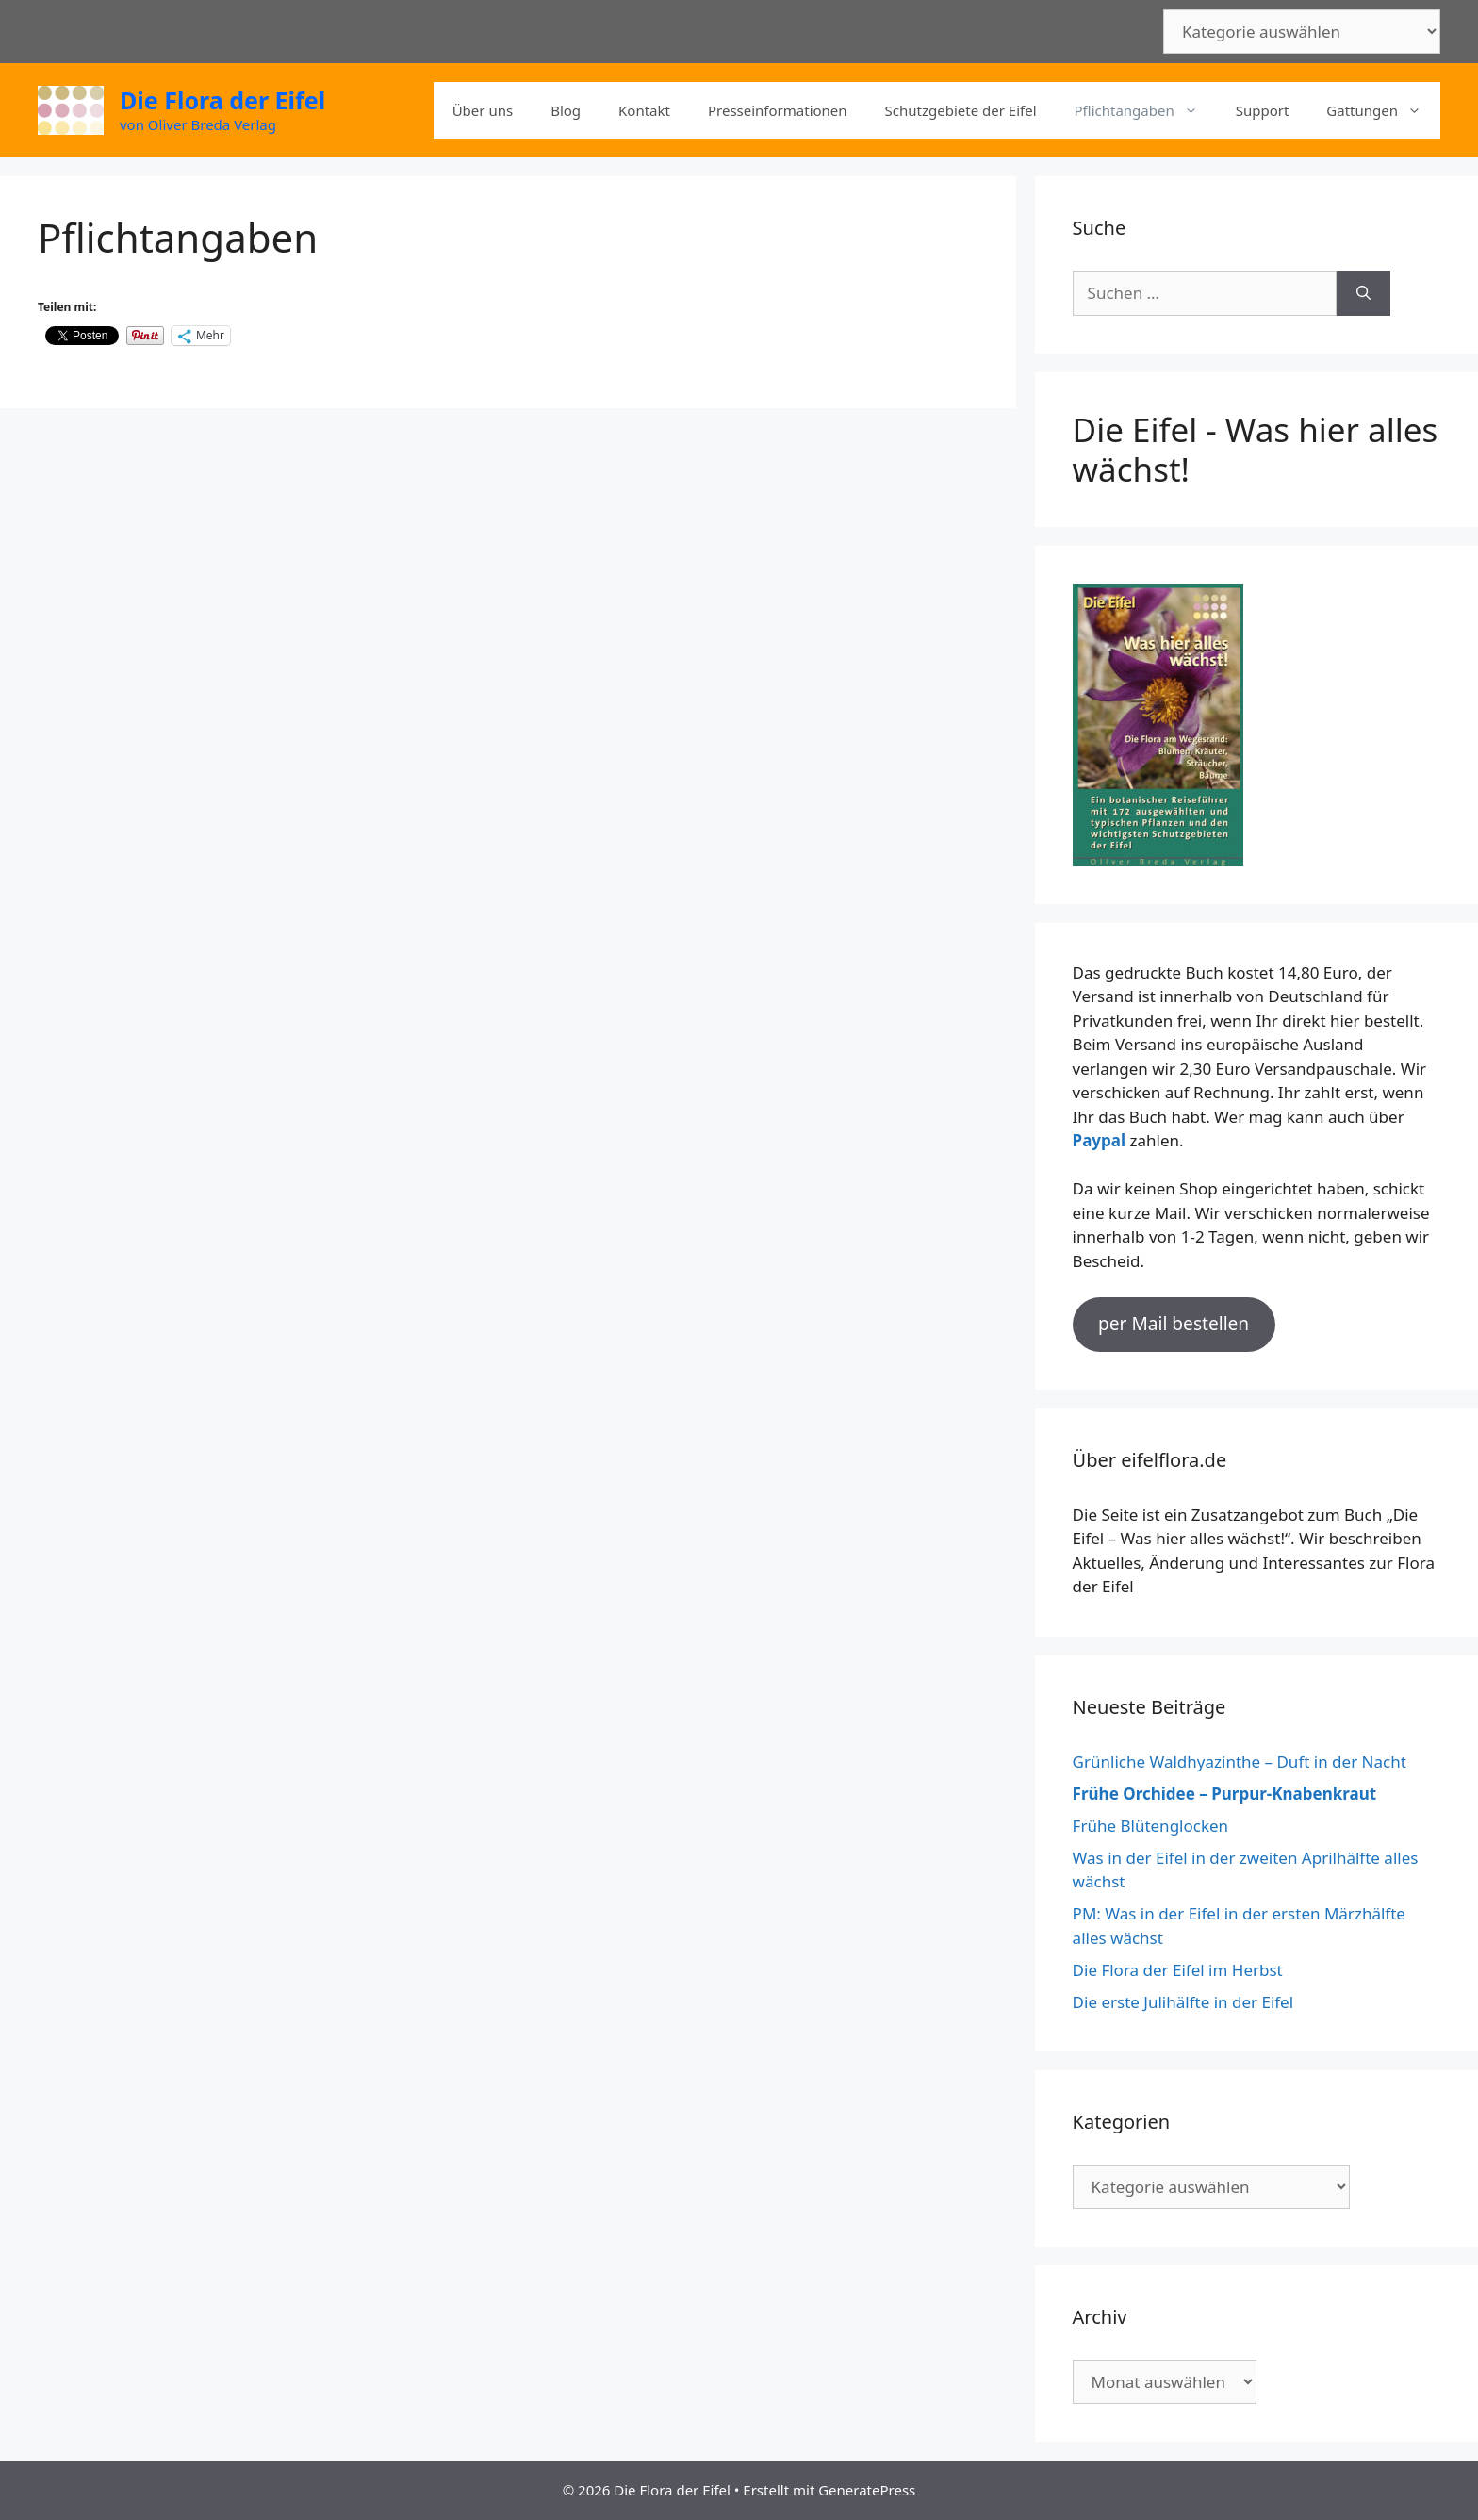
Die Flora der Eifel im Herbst (1178, 1970)
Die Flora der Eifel (222, 100)
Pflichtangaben (1146, 110)
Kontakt (644, 110)
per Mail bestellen (1173, 1323)
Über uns (482, 110)
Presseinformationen (777, 110)
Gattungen (1383, 110)
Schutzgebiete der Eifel (961, 110)
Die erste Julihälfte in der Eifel (1183, 2002)
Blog (565, 110)
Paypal (1099, 1140)
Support (1262, 110)
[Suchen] (1363, 293)
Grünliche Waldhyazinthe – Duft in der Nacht (1239, 1761)
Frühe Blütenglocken (1151, 1825)
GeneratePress (866, 2489)
